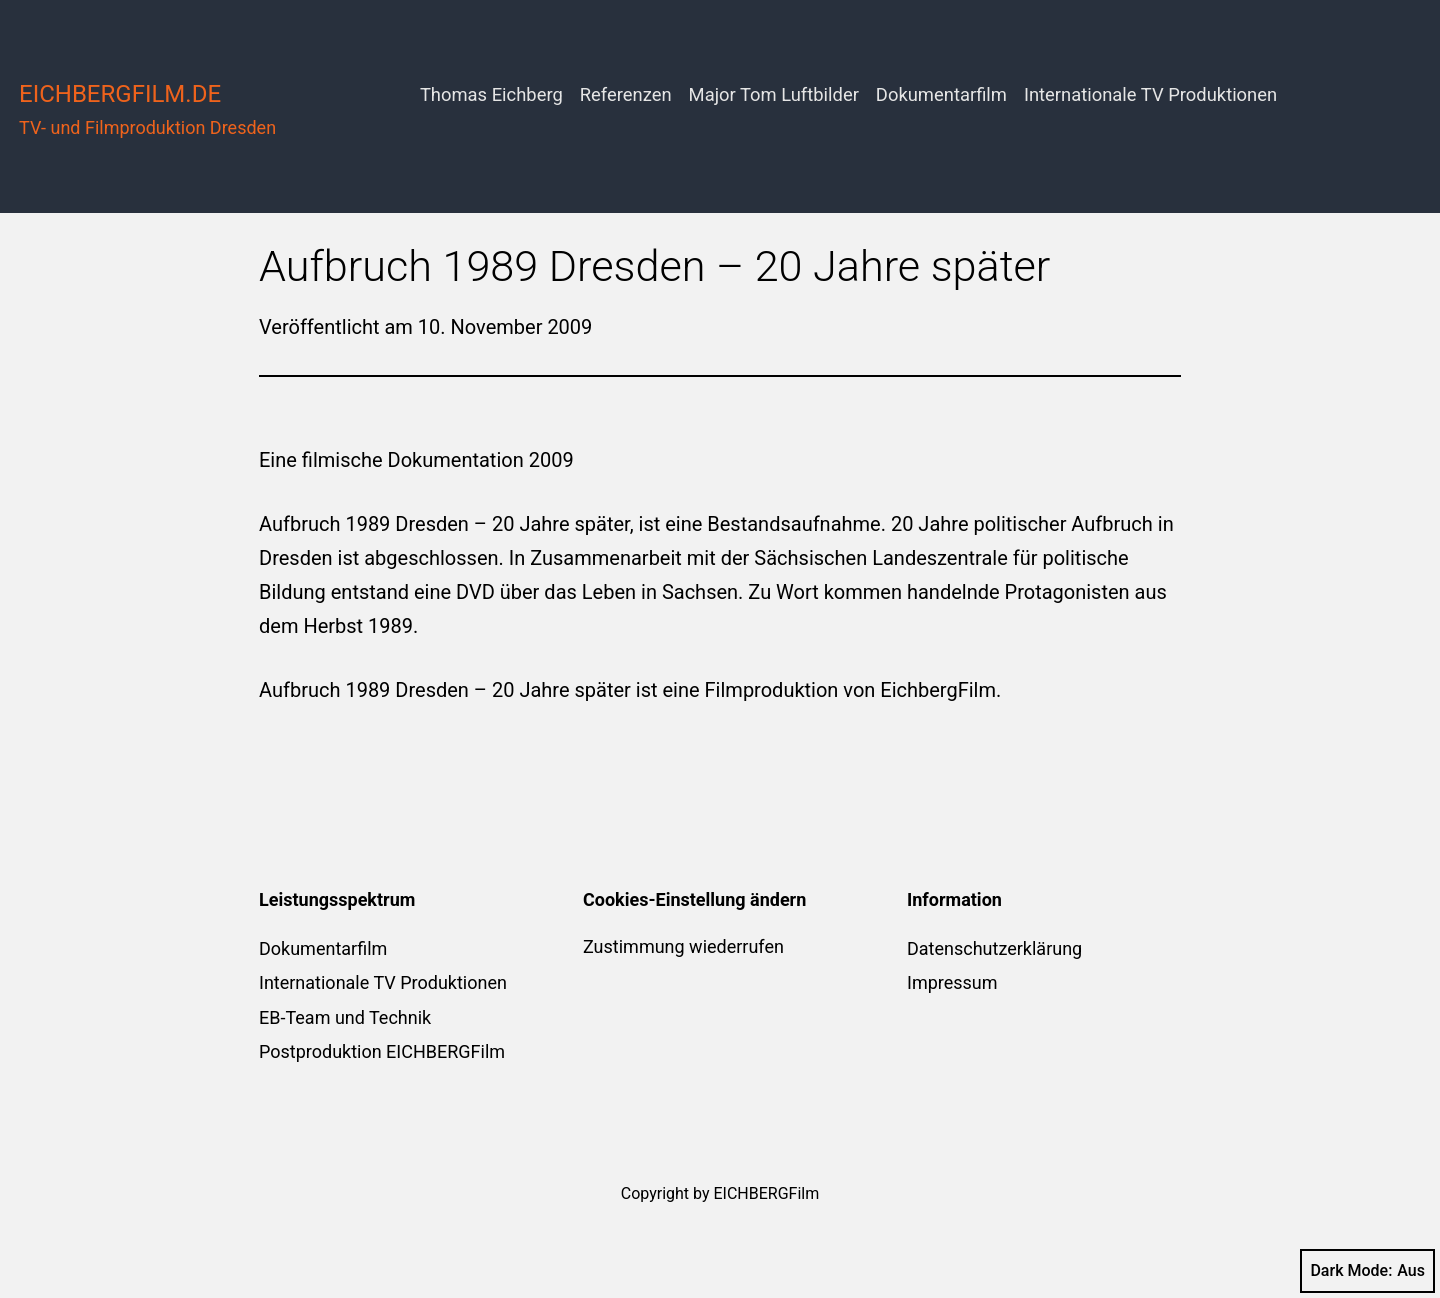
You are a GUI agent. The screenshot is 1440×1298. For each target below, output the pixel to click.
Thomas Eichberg (491, 94)
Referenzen (626, 94)
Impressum (952, 982)
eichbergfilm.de (120, 94)
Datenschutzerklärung (994, 948)
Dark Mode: (1367, 1271)
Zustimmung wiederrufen (683, 946)
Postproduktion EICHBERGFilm (382, 1051)
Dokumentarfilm (941, 94)
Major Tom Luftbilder (774, 94)
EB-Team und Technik (345, 1017)
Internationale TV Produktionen (1150, 94)
